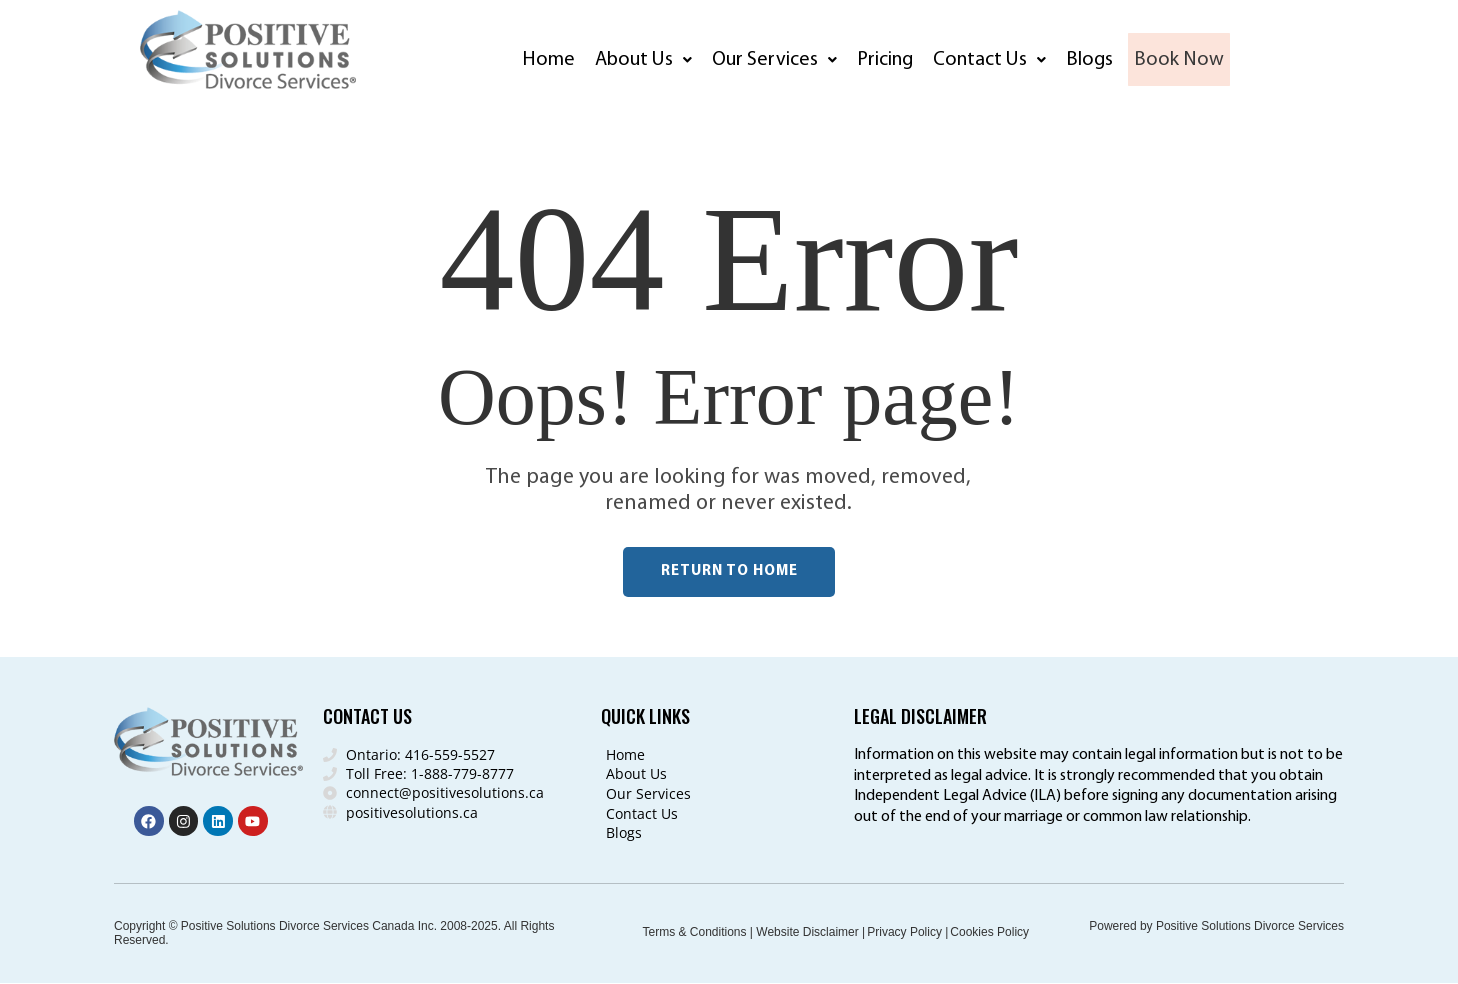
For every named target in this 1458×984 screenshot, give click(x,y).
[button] (643, 60)
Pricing (885, 60)
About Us (643, 60)
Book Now (1183, 60)
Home (549, 60)
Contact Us (989, 60)
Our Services (774, 60)
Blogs (1089, 60)
